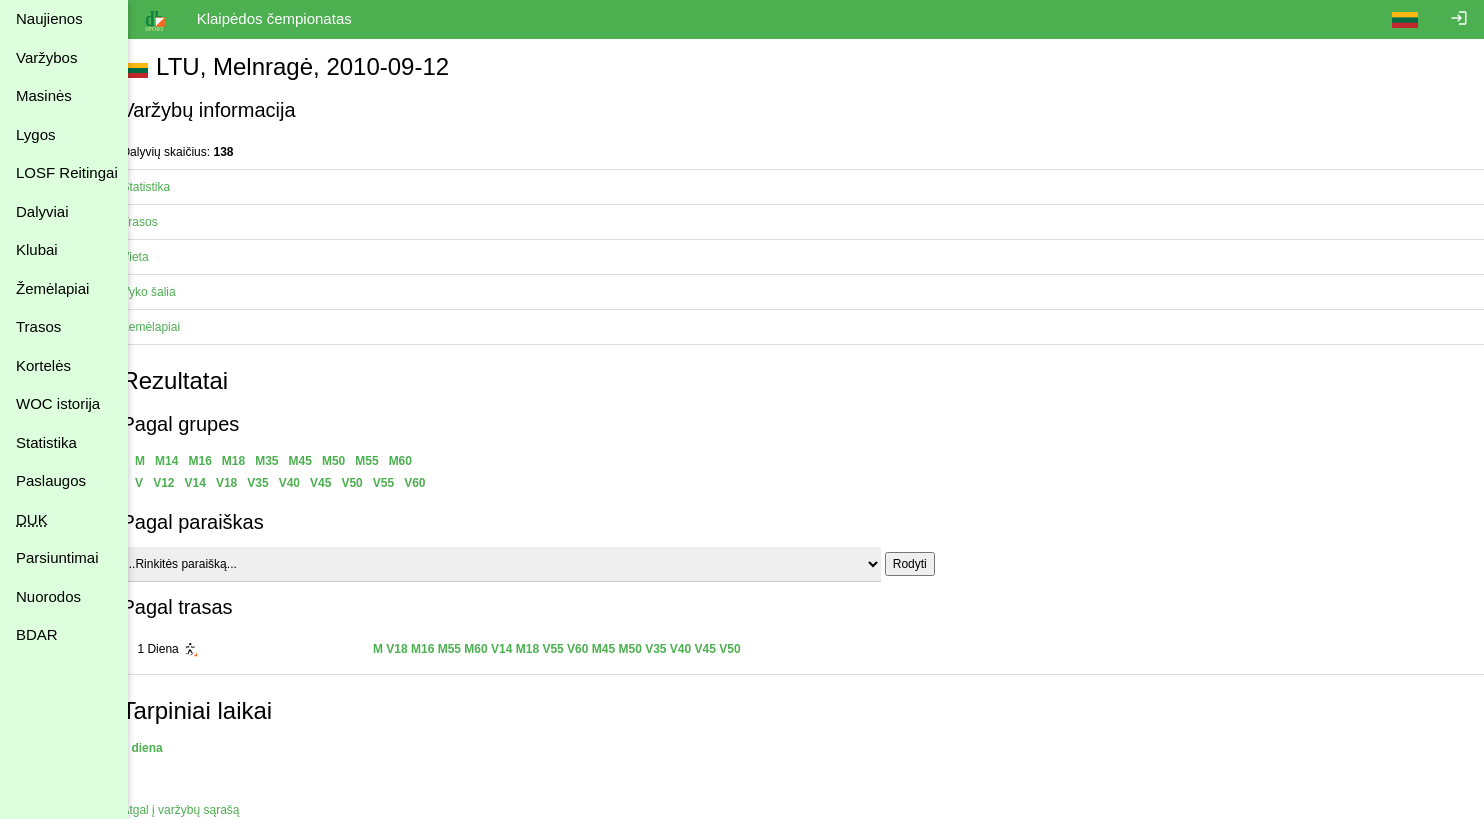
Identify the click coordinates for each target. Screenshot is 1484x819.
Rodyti (932, 564)
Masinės (44, 95)
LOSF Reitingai (67, 172)
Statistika (46, 442)
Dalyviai (42, 211)
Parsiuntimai (57, 557)
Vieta (157, 257)
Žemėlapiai (52, 288)
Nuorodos (48, 596)
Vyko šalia (171, 292)
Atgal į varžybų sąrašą (203, 810)
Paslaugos (51, 480)
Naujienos (49, 18)
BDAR (37, 634)
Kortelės (43, 365)
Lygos (35, 134)
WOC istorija (58, 403)
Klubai (37, 249)
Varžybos (46, 57)
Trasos (38, 326)
